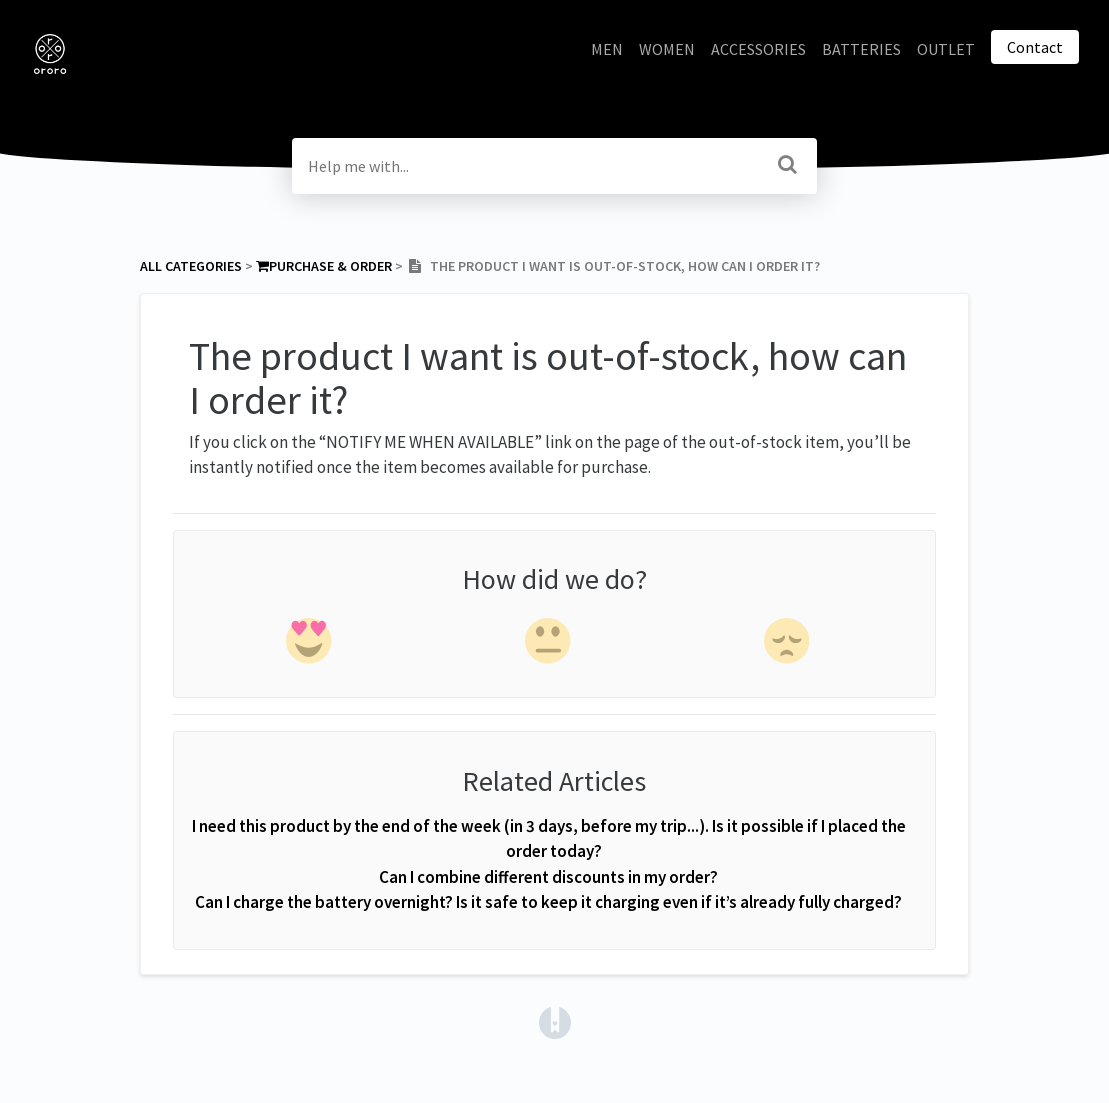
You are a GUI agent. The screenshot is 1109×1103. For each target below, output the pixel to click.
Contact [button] (1035, 47)
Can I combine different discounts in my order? (548, 877)
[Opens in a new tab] (555, 1020)
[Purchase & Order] (324, 266)
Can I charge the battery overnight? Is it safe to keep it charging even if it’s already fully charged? (548, 902)
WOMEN (667, 49)
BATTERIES (861, 49)
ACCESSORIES (758, 49)
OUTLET (946, 49)
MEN (607, 49)
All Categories (191, 266)
